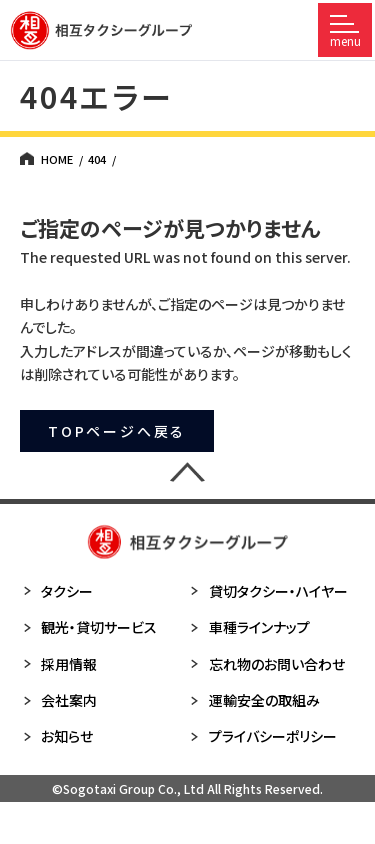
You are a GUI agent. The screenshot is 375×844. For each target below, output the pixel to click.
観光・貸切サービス (88, 627)
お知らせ (56, 736)
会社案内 (58, 700)
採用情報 (58, 664)
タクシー (56, 591)
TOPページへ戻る (117, 431)
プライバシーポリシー (262, 736)
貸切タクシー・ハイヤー (268, 591)
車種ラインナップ (249, 627)
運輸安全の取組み (254, 700)
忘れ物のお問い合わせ (266, 664)
